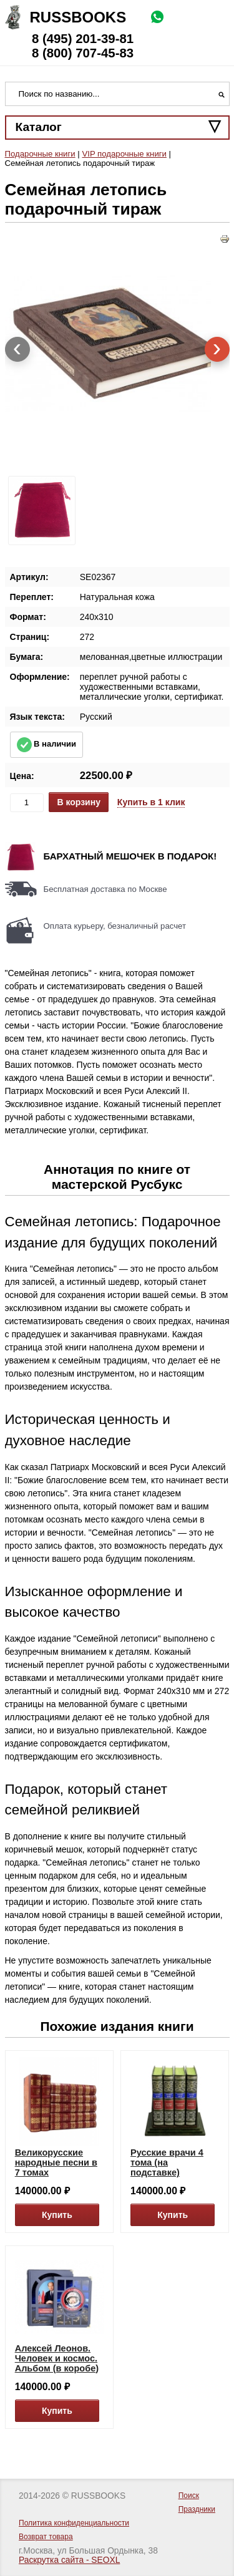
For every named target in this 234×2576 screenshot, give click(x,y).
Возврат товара (46, 2536)
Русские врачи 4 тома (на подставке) (166, 2162)
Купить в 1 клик (151, 802)
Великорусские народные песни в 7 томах (56, 2162)
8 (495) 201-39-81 (83, 39)
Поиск (188, 2495)
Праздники (196, 2509)
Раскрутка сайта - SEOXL (69, 2560)
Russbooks (78, 17)
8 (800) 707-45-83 (83, 53)
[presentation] (17, 349)
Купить (57, 2215)
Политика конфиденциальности (74, 2523)
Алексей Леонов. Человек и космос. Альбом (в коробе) (57, 2358)
